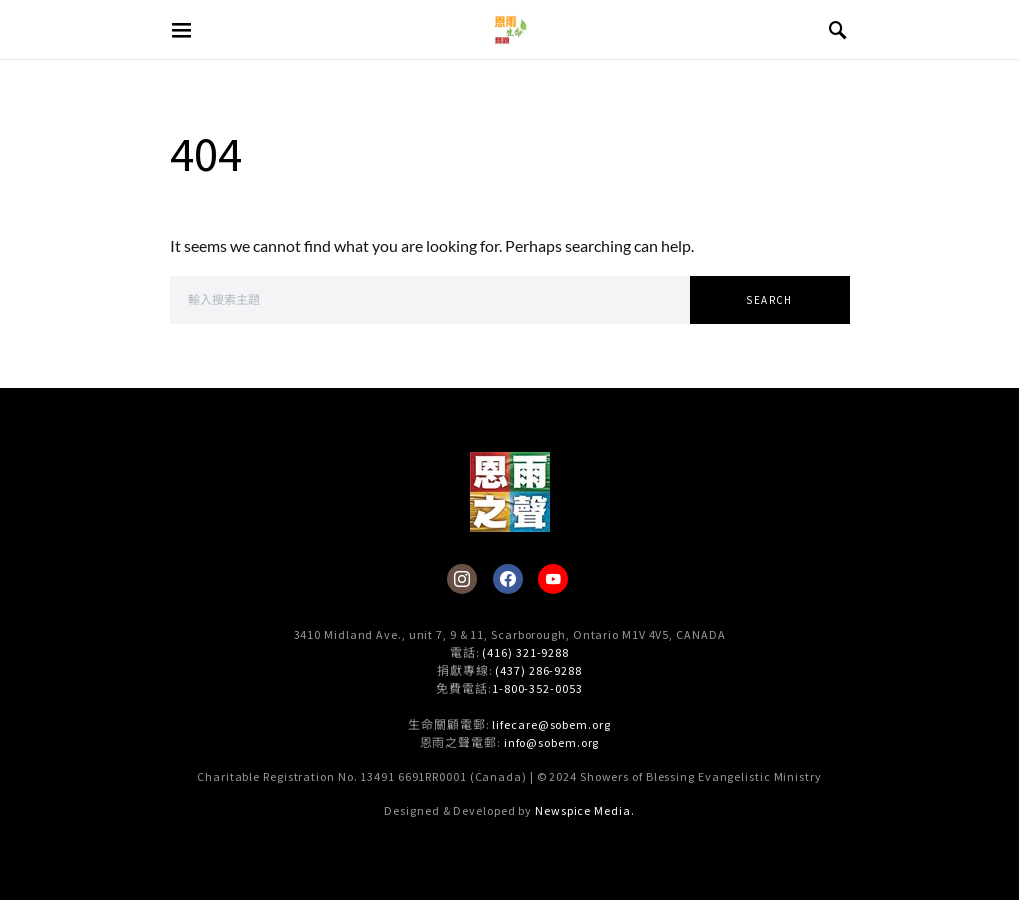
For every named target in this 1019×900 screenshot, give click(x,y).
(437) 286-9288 (538, 670)
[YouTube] (553, 579)
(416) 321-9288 (525, 652)
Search (769, 300)
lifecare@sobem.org (551, 724)
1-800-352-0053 (537, 688)
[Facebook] (508, 579)
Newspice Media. (585, 810)
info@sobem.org (552, 742)
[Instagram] (462, 579)
